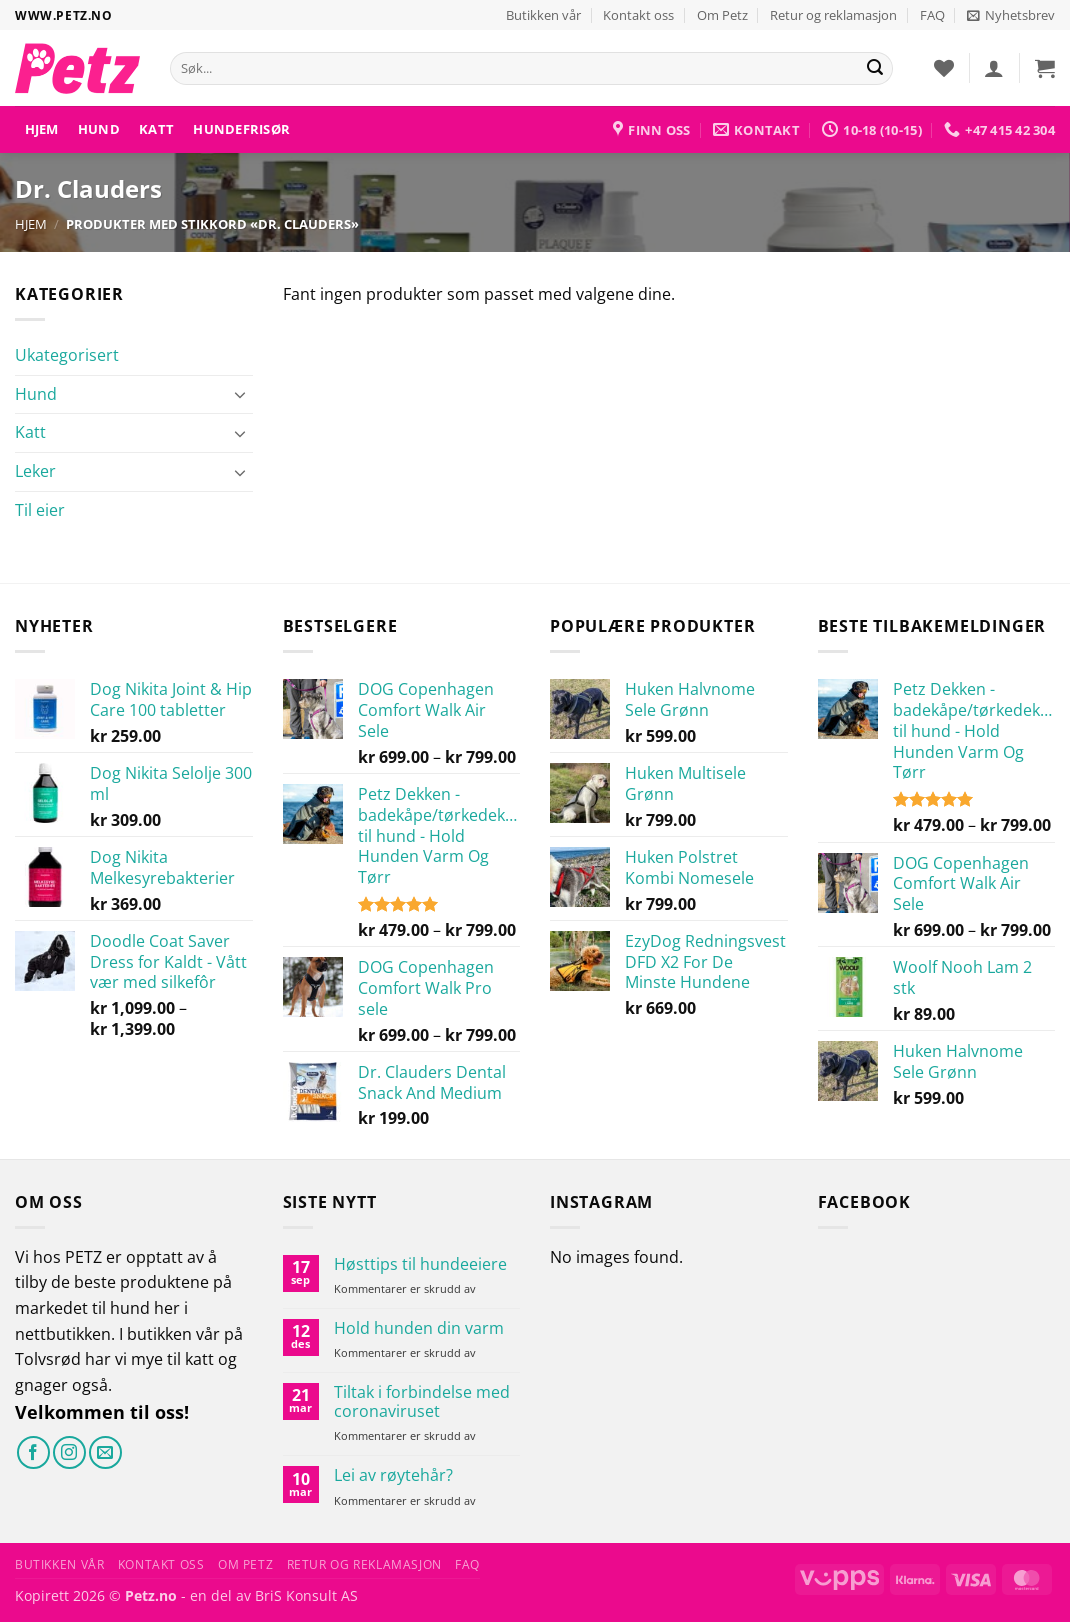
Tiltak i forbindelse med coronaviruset (422, 1402)
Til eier (40, 510)
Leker (35, 471)
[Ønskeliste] (944, 68)
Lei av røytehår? (393, 1475)
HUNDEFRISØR (241, 129)
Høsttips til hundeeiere (420, 1264)
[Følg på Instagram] (69, 1452)
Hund (99, 129)
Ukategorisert (67, 355)
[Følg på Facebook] (33, 1452)
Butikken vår (543, 15)
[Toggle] (241, 394)
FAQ (932, 15)
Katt (156, 129)
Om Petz (722, 15)
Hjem (42, 129)
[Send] (875, 69)
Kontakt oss (638, 15)
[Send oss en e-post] (105, 1452)
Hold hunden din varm (419, 1328)
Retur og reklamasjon (833, 15)
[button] (1011, 15)
